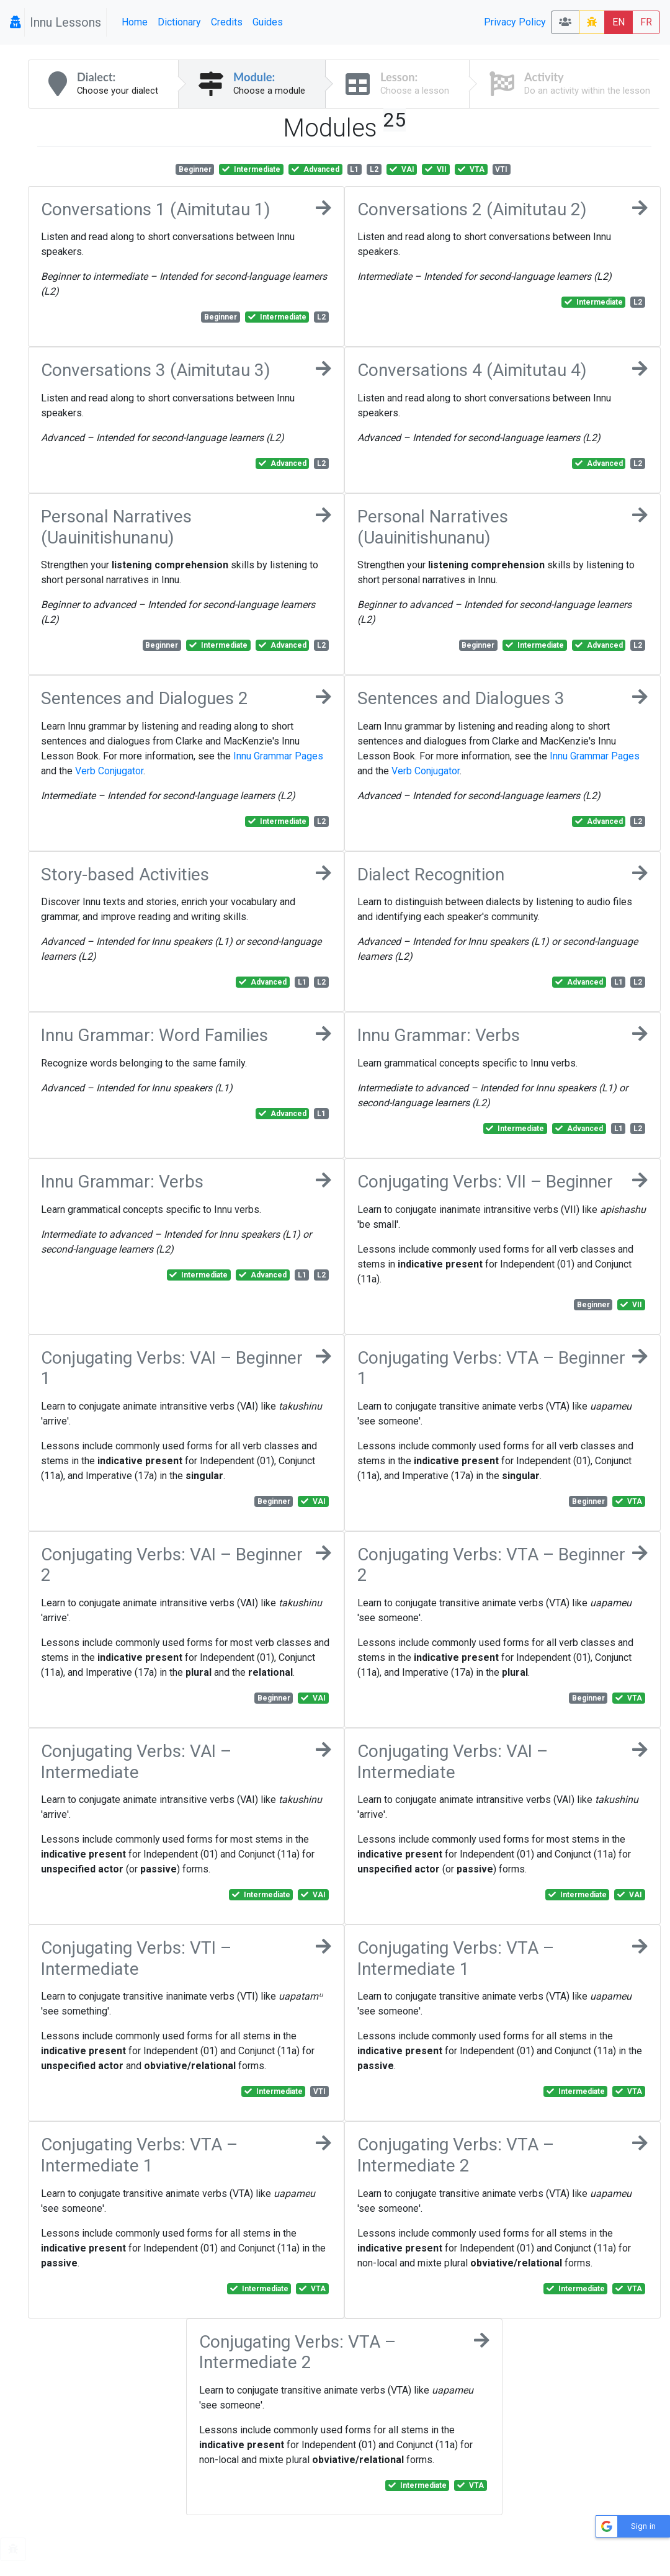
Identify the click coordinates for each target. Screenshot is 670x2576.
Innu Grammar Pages (278, 756)
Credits (227, 22)
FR (646, 22)
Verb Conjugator (109, 771)
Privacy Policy (515, 22)
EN (618, 22)
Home (135, 22)
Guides (267, 22)
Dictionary (179, 22)
